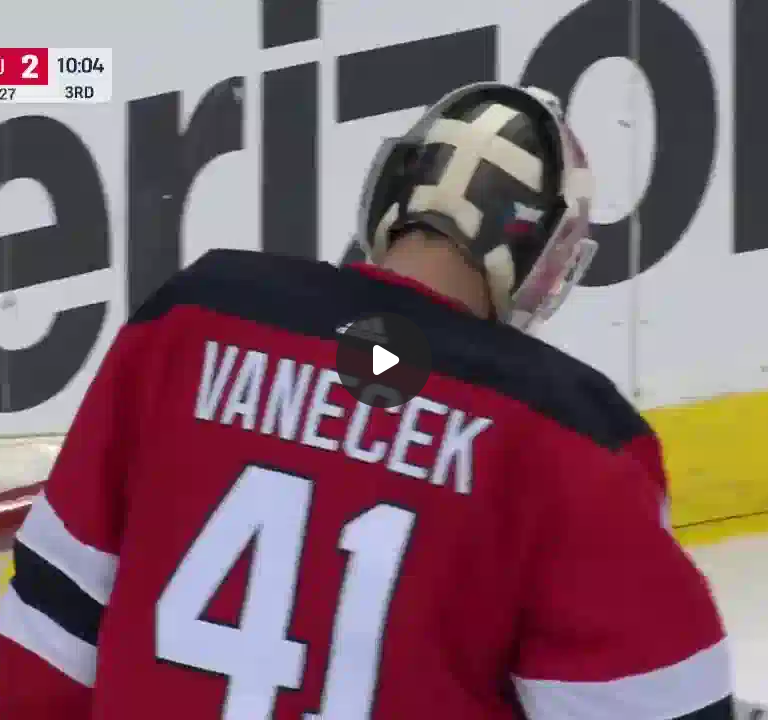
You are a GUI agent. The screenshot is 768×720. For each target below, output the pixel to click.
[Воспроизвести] (384, 360)
